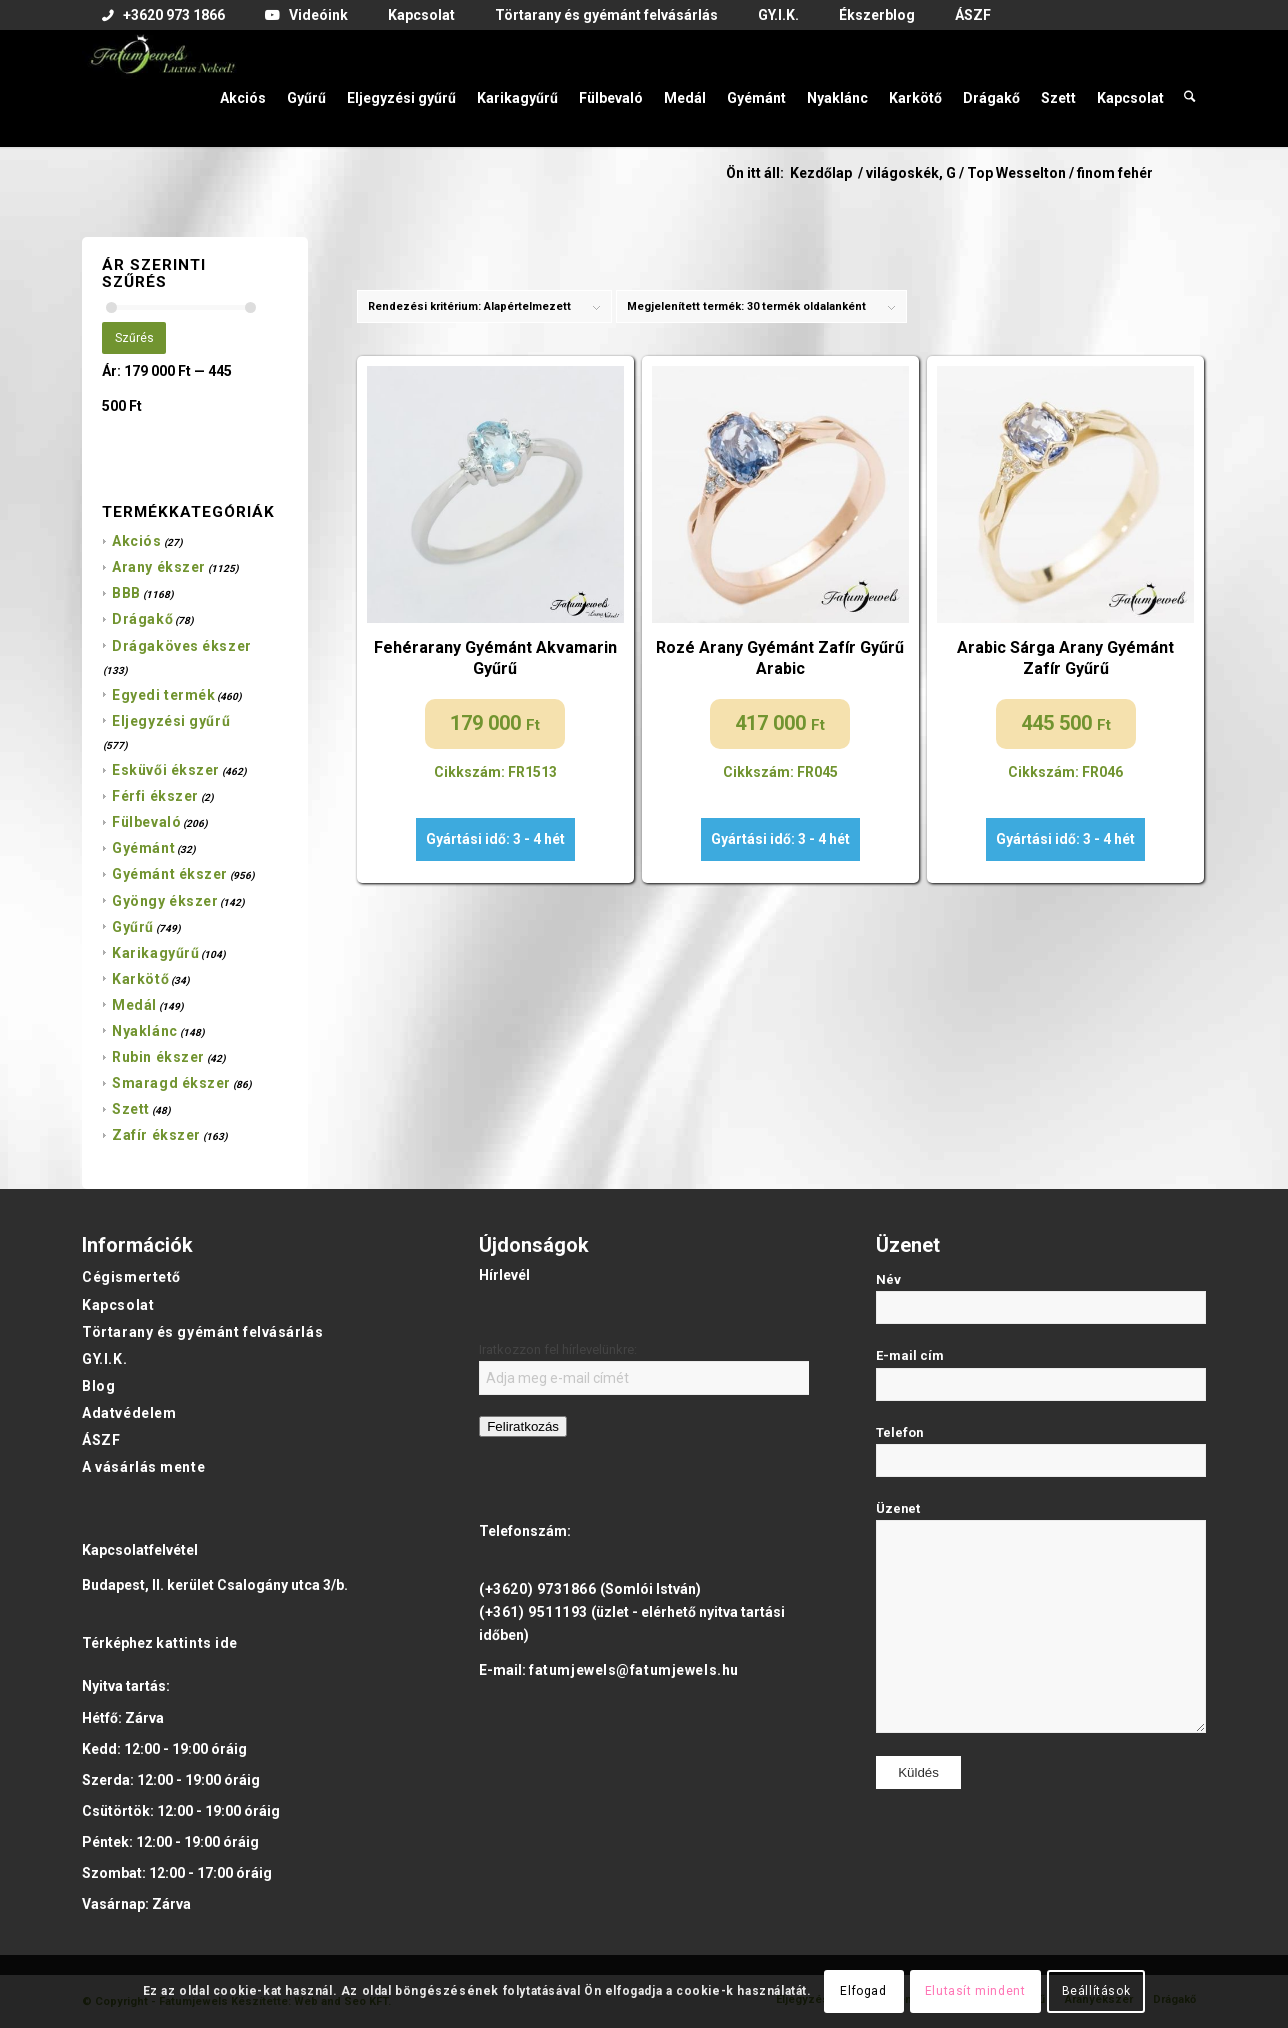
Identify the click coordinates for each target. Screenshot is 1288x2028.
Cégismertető (131, 1277)
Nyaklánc (144, 1031)
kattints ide (197, 1643)
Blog (98, 1386)
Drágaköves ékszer (182, 646)
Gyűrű (133, 927)
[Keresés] (1190, 88)
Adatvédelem (129, 1413)
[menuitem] (163, 16)
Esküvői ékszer (166, 770)
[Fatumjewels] (162, 88)
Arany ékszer (159, 567)
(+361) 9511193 (533, 1612)
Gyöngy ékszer (165, 901)
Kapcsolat (118, 1305)
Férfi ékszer (155, 796)
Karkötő (140, 979)
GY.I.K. (104, 1359)
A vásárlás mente (143, 1467)
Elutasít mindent (975, 1991)
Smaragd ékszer (171, 1083)
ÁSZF (101, 1440)
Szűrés (134, 338)
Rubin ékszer (158, 1057)
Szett (131, 1109)
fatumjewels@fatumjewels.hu (634, 1670)
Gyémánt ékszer (170, 874)
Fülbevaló (146, 822)
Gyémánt (143, 848)
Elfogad (863, 1991)
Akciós (136, 541)
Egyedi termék (163, 695)
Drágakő (142, 619)
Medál (134, 1005)
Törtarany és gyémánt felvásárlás (202, 1332)
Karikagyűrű (155, 953)
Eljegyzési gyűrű (171, 721)
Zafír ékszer (156, 1135)
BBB (126, 593)
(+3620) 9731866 (537, 1589)
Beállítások (1096, 1991)
